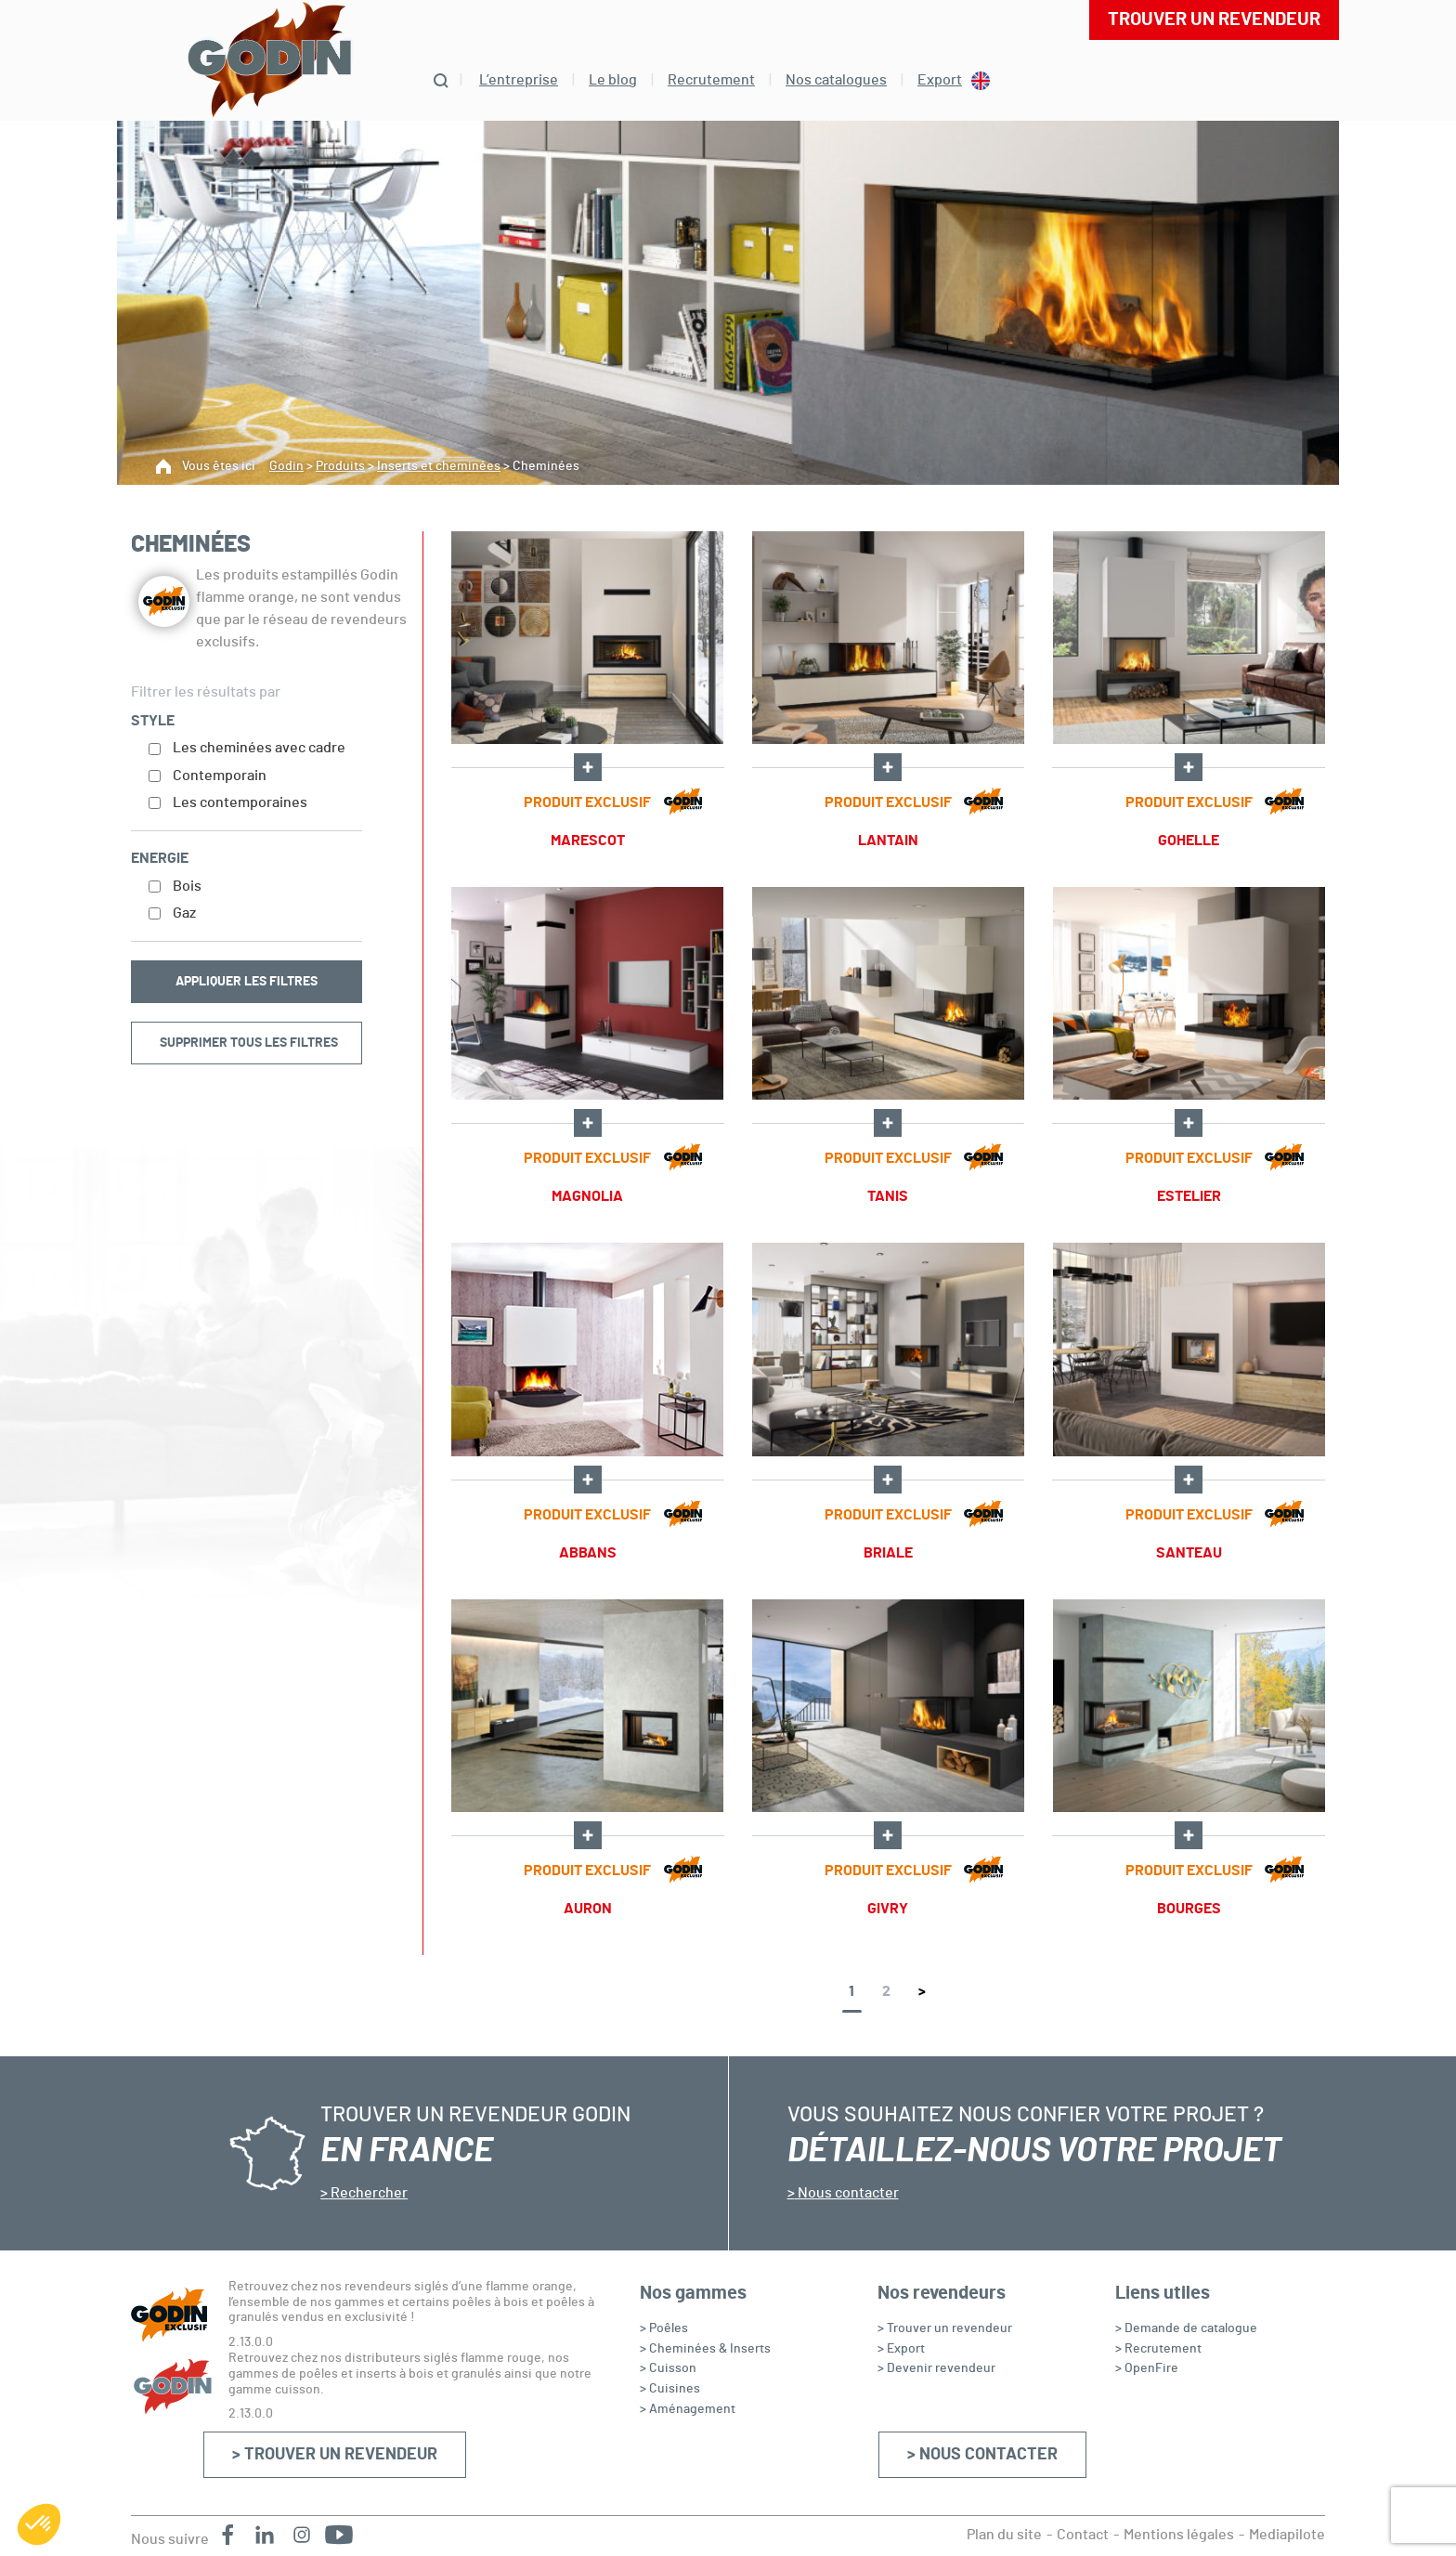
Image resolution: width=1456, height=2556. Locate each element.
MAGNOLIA (587, 1196)
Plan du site (1004, 2534)
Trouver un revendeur (1214, 19)
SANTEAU (1189, 1552)
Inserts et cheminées (438, 466)
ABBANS (588, 1552)
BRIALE (888, 1552)
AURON (588, 1908)
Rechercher (368, 2192)
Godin (286, 466)
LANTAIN (888, 840)
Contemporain (219, 775)
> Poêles (664, 2328)
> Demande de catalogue (1186, 2328)
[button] (39, 2524)
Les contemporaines (240, 802)
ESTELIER (1189, 1196)
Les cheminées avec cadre (259, 747)
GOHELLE (1188, 840)
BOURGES (1189, 1908)
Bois (187, 886)
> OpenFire (1146, 2368)
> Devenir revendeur (936, 2368)
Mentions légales (1179, 2534)
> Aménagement (687, 2409)
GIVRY (887, 1908)
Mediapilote (1287, 2534)
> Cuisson (668, 2368)
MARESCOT (588, 840)
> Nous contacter (982, 2454)
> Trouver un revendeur (334, 2454)
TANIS (887, 1196)
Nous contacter (847, 2192)
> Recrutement (1158, 2348)
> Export (901, 2348)
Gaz (184, 913)
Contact (1083, 2534)
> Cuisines (670, 2388)
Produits (340, 466)
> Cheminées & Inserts (705, 2348)
